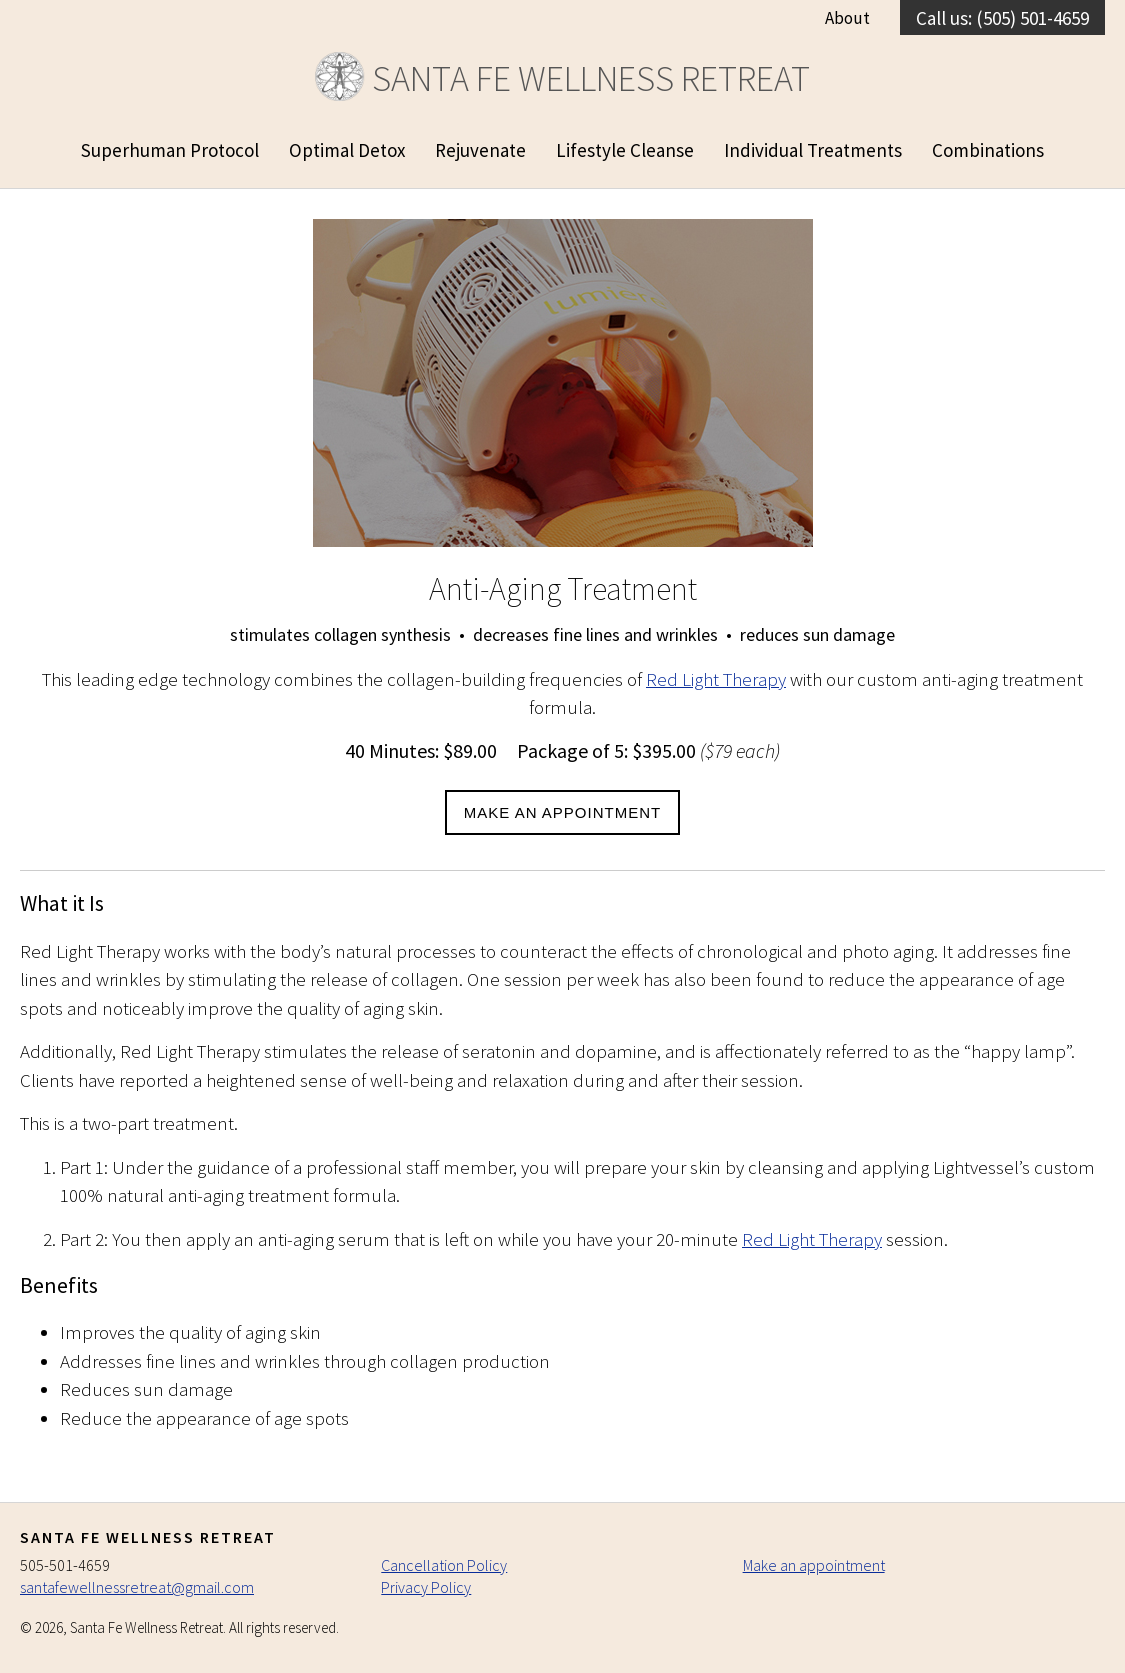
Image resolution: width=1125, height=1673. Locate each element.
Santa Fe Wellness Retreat (562, 78)
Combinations (988, 150)
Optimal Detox (347, 150)
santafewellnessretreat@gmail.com (137, 1587)
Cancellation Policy (444, 1565)
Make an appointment (814, 1565)
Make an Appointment (562, 812)
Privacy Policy (426, 1587)
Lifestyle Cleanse (625, 150)
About (847, 18)
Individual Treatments (813, 150)
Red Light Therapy (716, 679)
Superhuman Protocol (170, 150)
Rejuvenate (480, 150)
